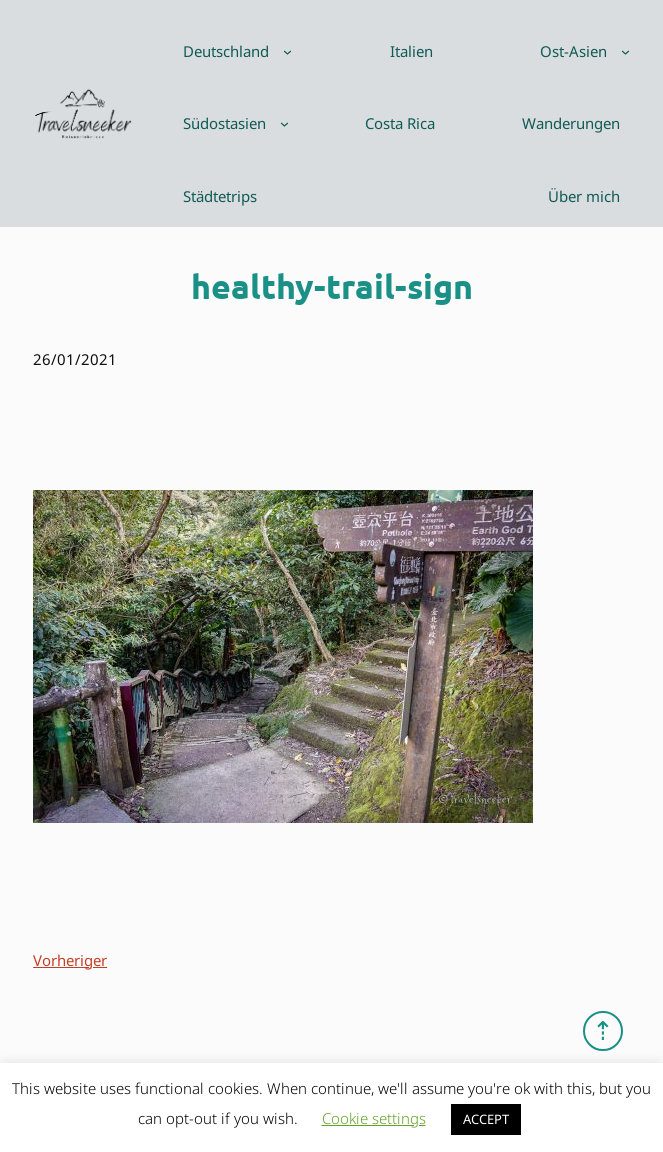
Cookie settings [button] (374, 1118)
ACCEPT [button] (486, 1119)
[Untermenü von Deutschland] (287, 51)
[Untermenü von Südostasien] (284, 123)
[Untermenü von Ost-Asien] (625, 51)
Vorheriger (70, 960)
